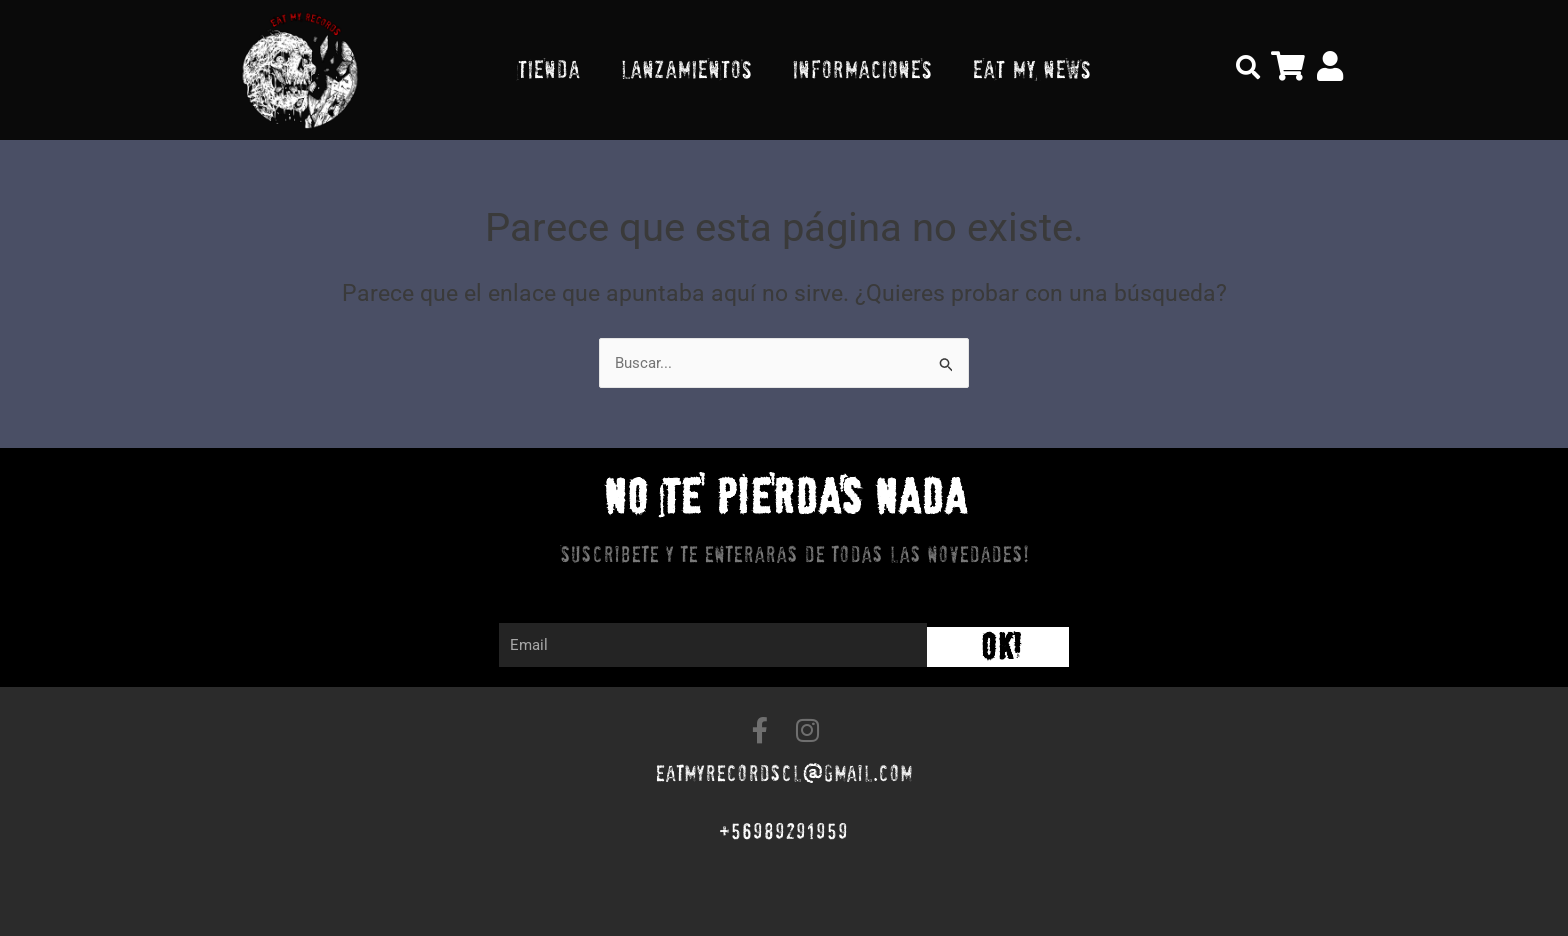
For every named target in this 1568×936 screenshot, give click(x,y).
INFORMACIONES (862, 69)
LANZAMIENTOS (686, 69)
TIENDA (548, 69)
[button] (1248, 67)
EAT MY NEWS (1031, 69)
